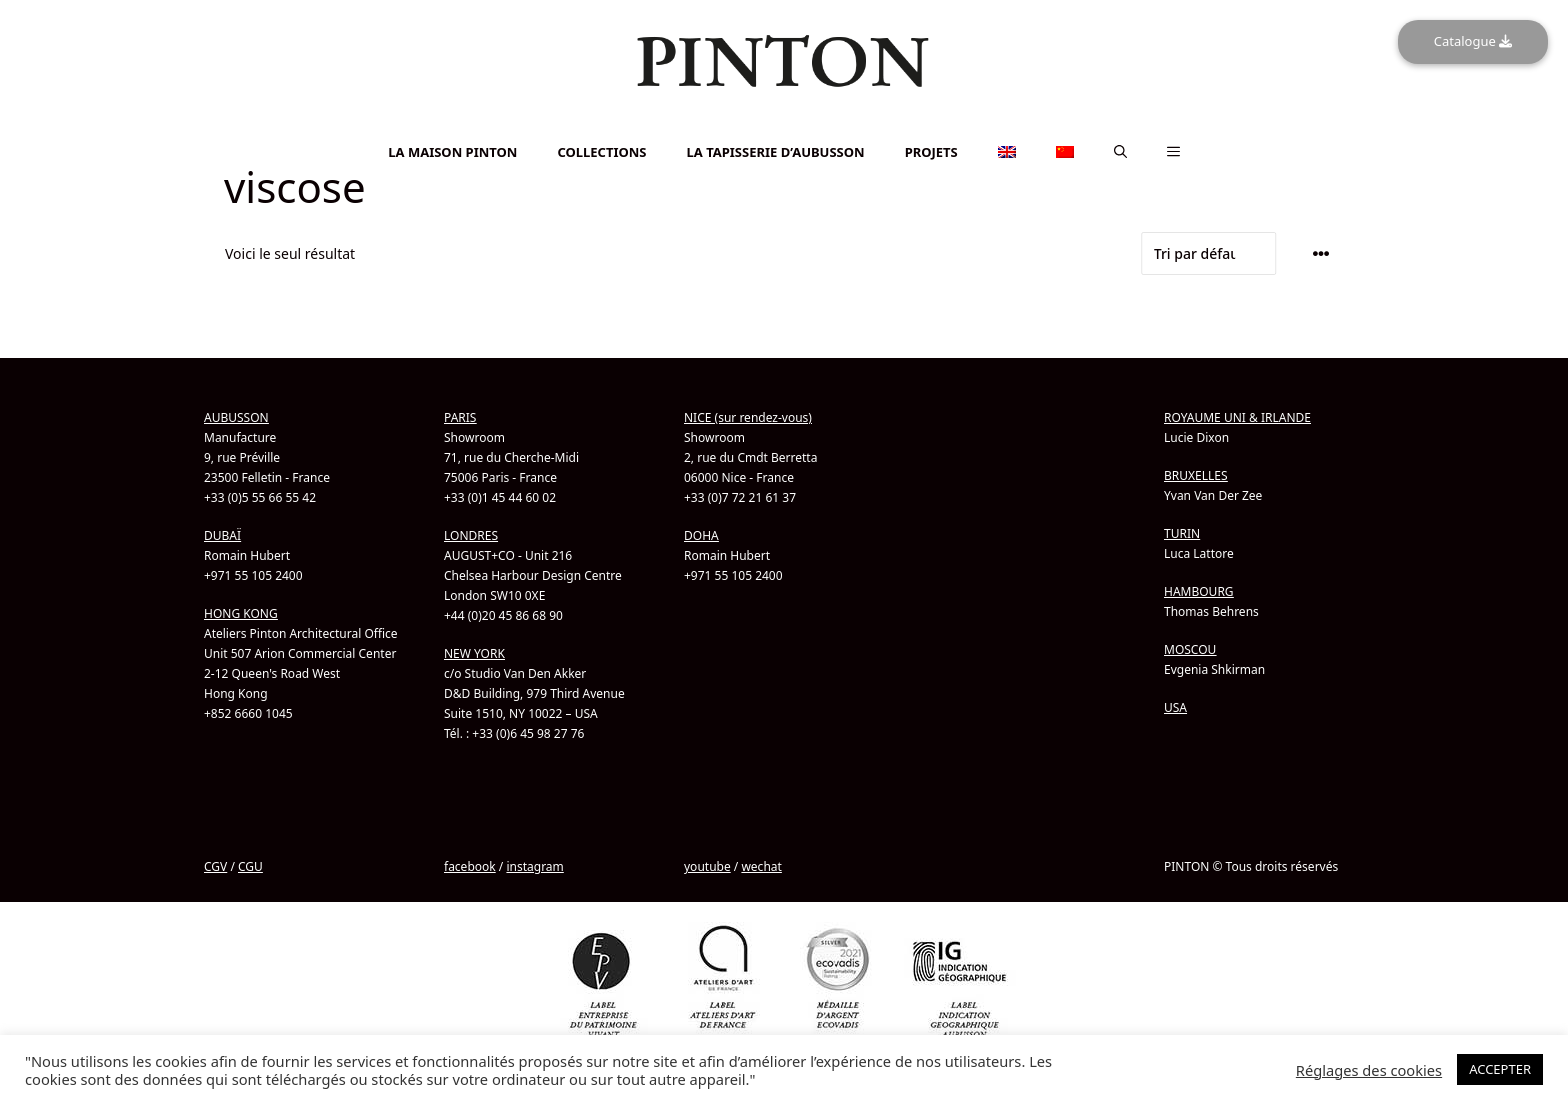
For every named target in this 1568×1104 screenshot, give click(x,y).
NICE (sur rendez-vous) (748, 417)
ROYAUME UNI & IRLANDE (1237, 417)
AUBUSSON (236, 417)
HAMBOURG (1199, 591)
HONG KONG (241, 613)
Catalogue (1473, 41)
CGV (215, 866)
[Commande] (1209, 253)
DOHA (701, 535)
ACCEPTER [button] (1500, 1069)
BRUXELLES (1196, 475)
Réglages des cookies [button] (1369, 1070)
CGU (250, 866)
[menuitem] (784, 125)
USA (1175, 707)
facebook (470, 866)
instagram (534, 866)
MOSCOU (1190, 649)
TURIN (1182, 533)
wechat (761, 866)
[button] (1120, 152)
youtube (707, 866)
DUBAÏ (222, 535)
